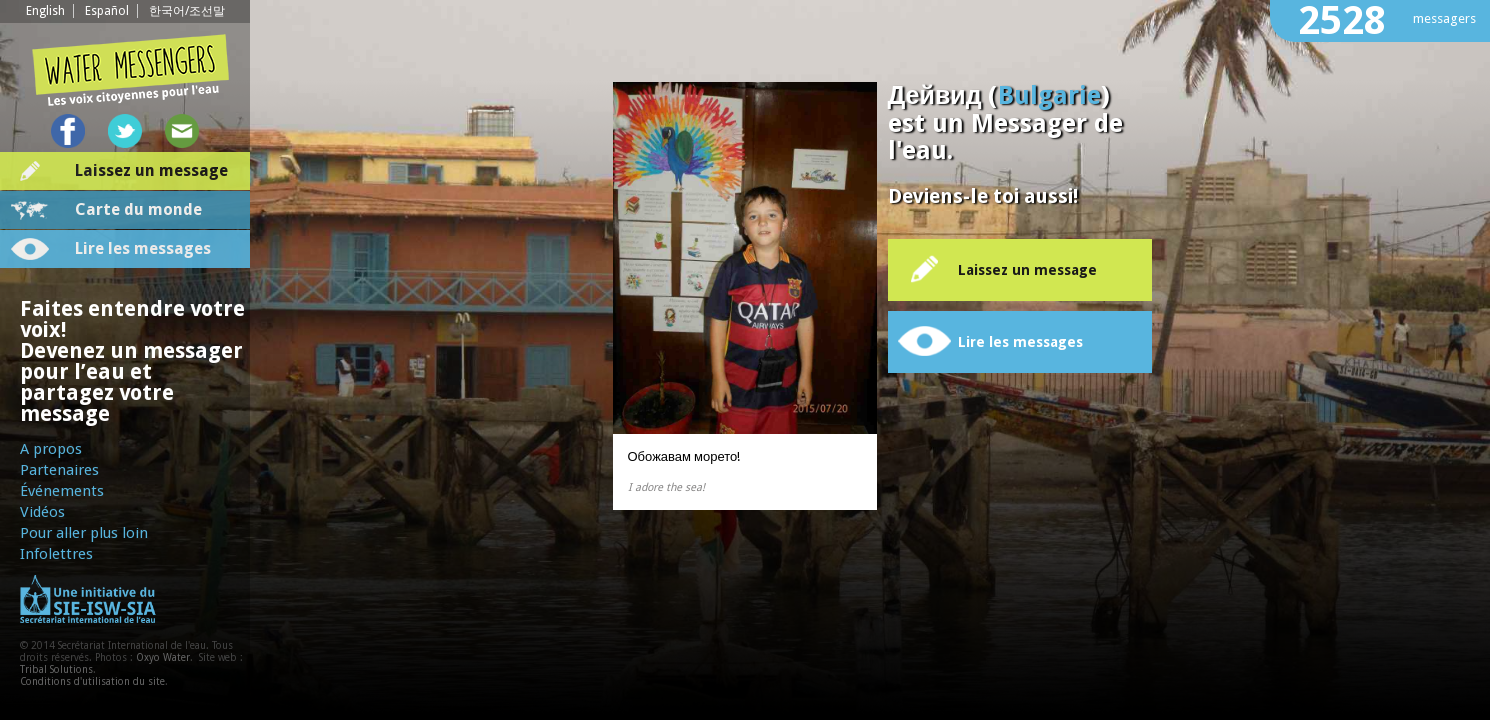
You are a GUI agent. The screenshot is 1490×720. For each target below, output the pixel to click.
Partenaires (59, 470)
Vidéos (42, 512)
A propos (51, 449)
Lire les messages (143, 248)
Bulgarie (1049, 95)
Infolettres (56, 554)
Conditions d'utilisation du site (92, 681)
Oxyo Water (163, 657)
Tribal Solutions (56, 669)
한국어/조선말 (187, 11)
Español (107, 11)
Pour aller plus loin (84, 533)
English (45, 11)
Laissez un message (151, 170)
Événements (62, 491)
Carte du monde (138, 209)
